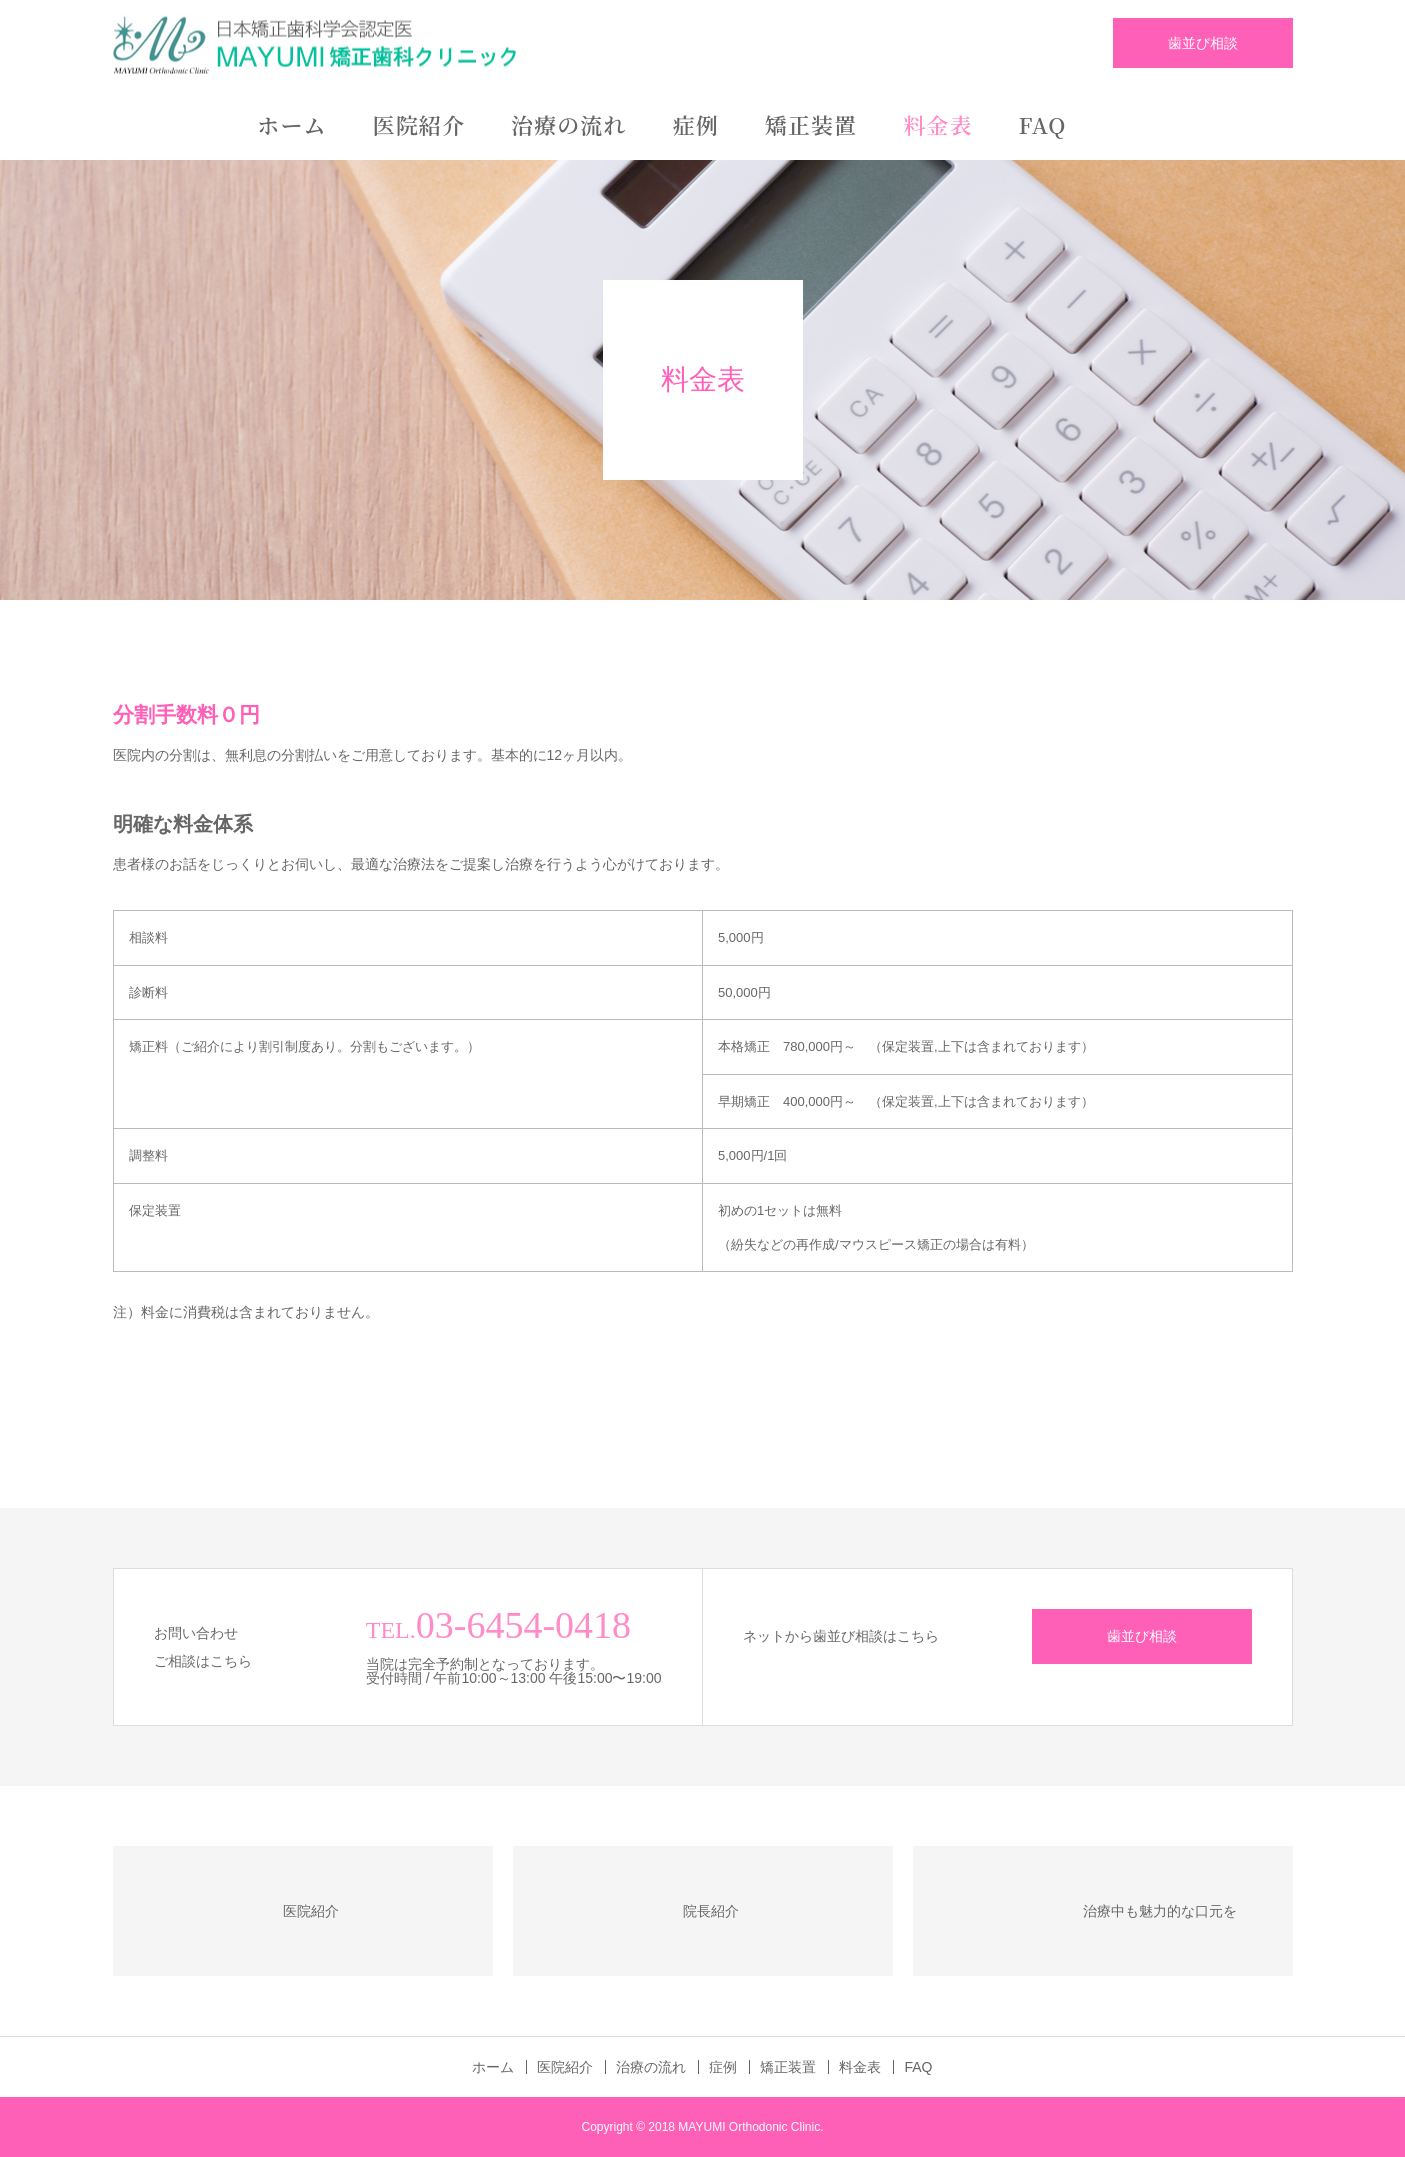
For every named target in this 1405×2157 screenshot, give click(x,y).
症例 (696, 124)
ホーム (291, 124)
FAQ (1043, 124)
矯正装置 (811, 124)
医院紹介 (419, 124)
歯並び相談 (1203, 43)
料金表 (937, 124)
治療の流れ (569, 124)
